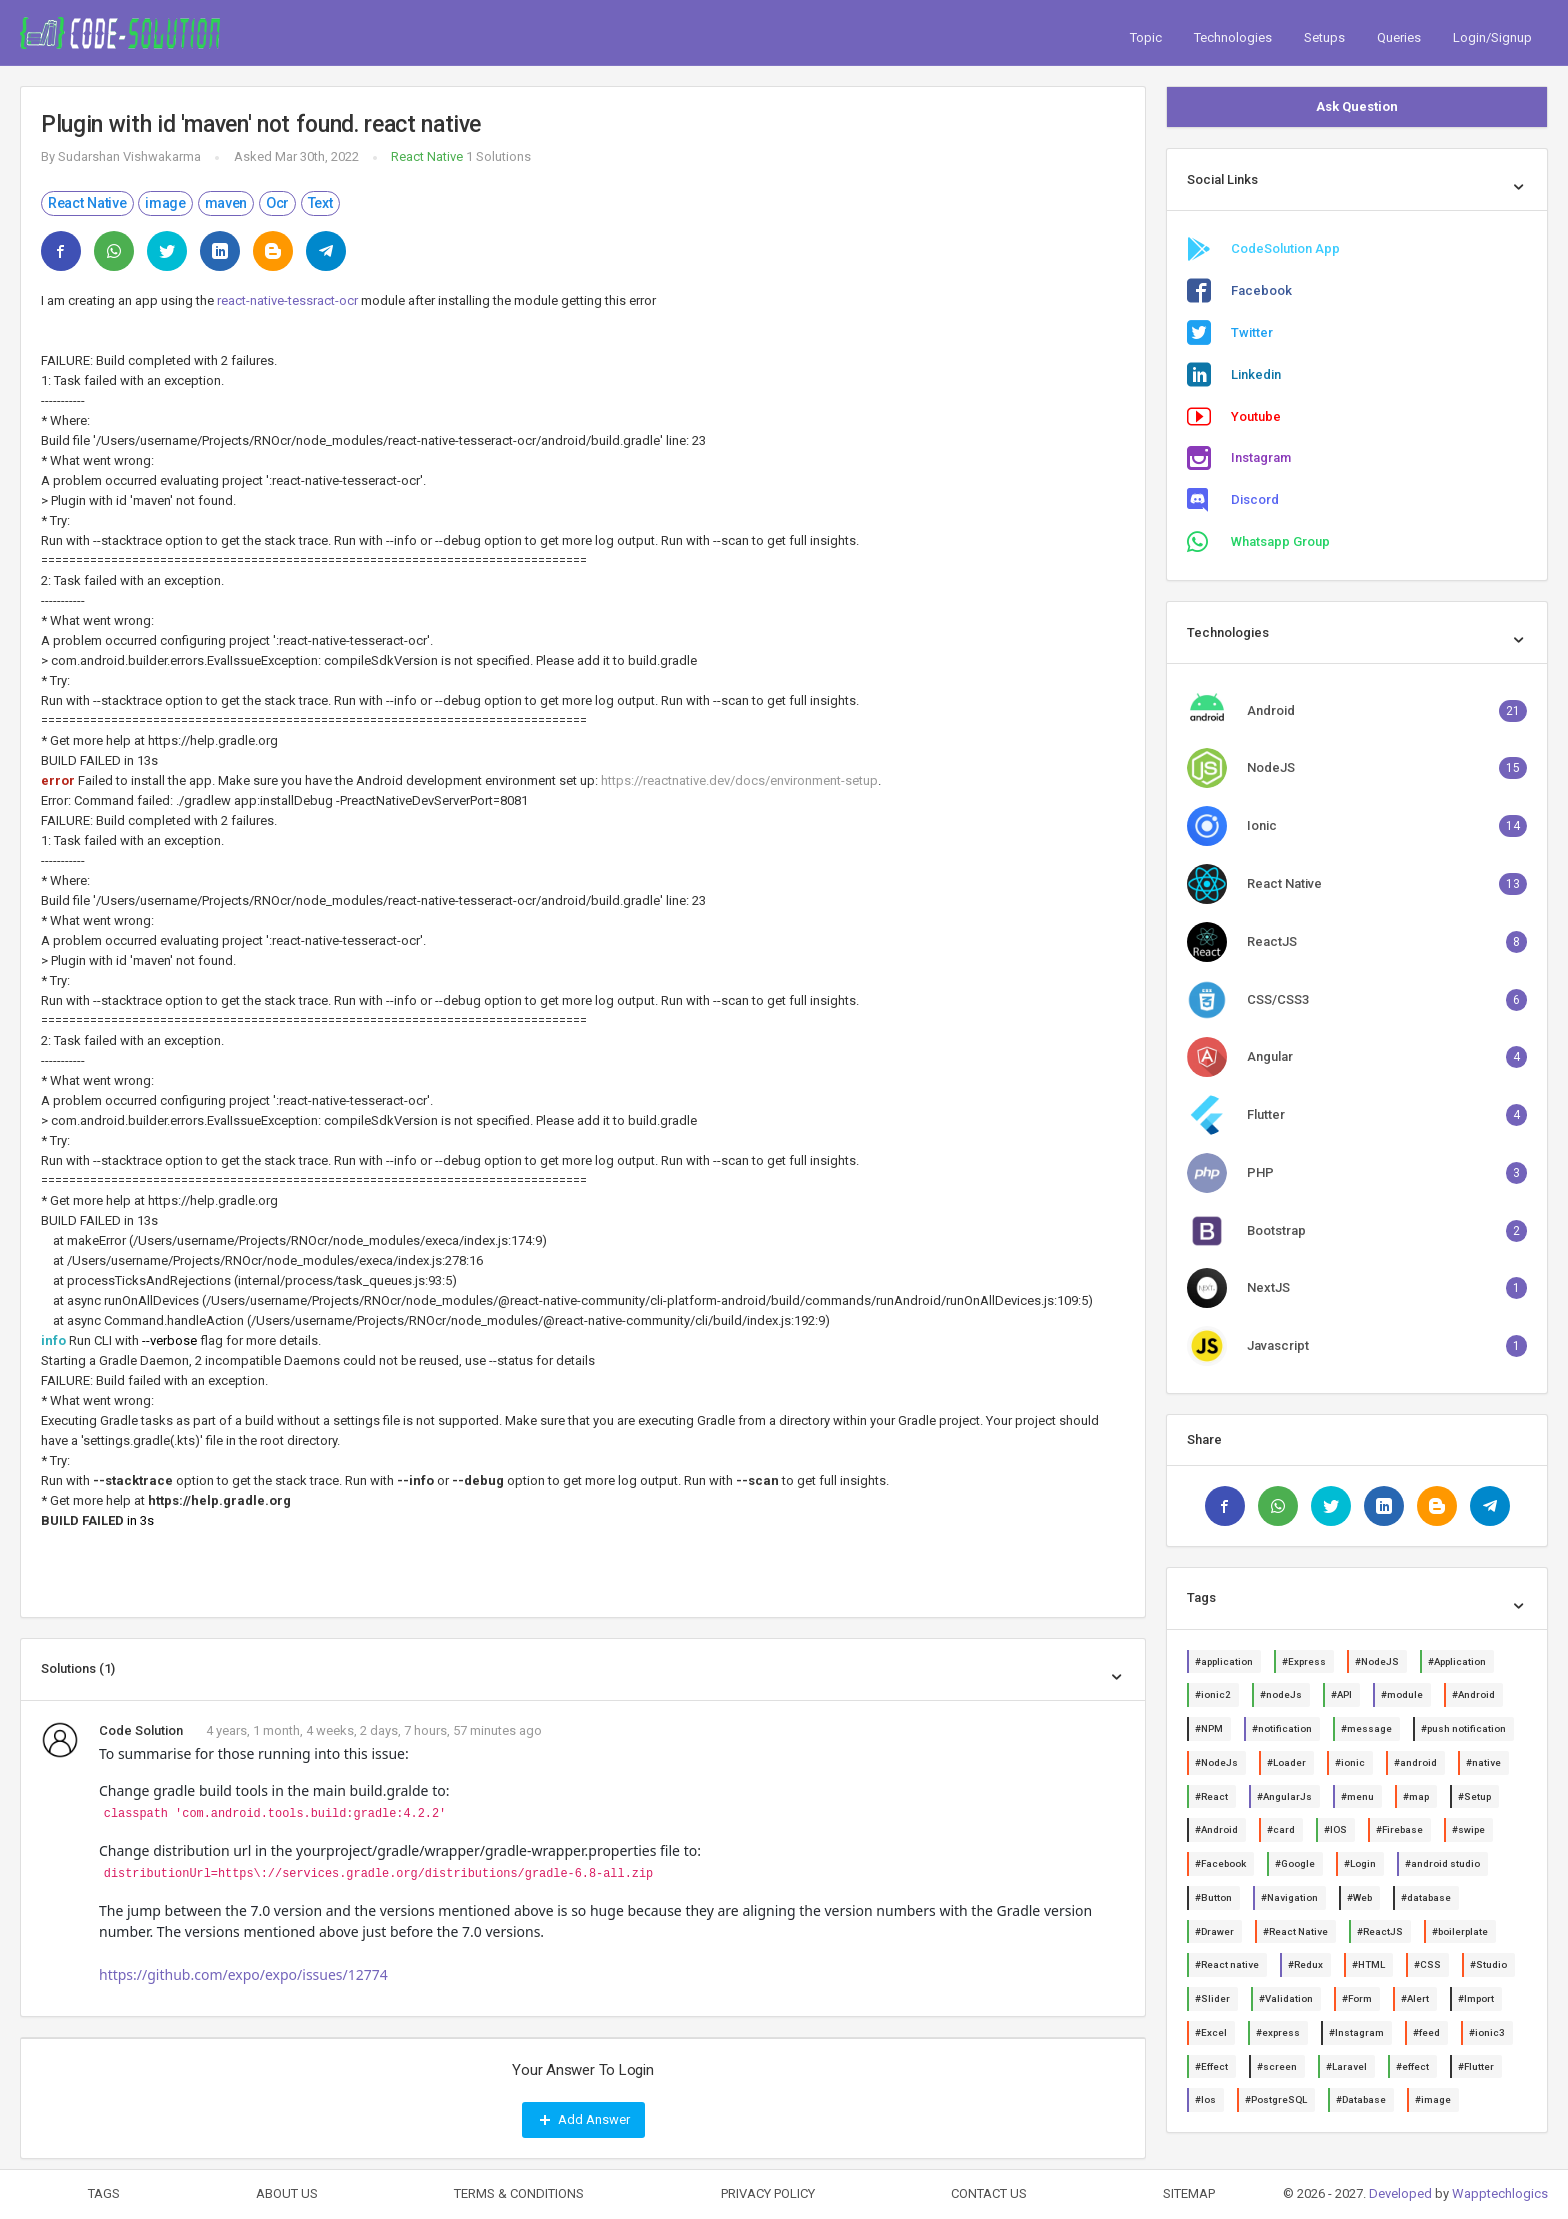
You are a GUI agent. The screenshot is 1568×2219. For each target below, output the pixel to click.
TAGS (104, 2193)
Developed (1400, 2193)
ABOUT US (287, 2193)
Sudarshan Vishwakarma (129, 156)
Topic (1146, 37)
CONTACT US (989, 2193)
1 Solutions (498, 156)
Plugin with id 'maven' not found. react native (261, 124)
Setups (1324, 37)
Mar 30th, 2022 (317, 156)
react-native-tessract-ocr (287, 300)
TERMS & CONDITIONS (519, 2193)
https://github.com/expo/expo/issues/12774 (243, 1974)
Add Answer (583, 2120)
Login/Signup (1492, 37)
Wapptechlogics (1500, 2193)
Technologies (1233, 37)
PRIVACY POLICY (768, 2193)
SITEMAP (1189, 2193)
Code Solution (141, 1730)
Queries (1399, 37)
